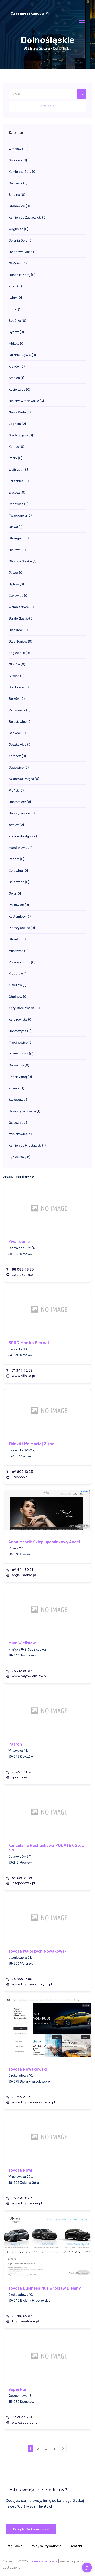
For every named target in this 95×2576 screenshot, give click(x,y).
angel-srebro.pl (24, 1575)
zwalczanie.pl (23, 1275)
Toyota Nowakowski (27, 2069)
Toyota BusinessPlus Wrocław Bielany (44, 2288)
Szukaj (48, 106)
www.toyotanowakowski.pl (33, 2102)
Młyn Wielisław (22, 1643)
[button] (82, 20)
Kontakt (76, 2546)
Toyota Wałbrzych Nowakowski (37, 1951)
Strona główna (37, 49)
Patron (15, 1744)
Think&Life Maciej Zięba (31, 1444)
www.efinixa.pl (23, 1376)
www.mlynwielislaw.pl (29, 1676)
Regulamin (15, 2546)
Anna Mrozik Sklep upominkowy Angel (44, 1542)
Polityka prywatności (46, 2546)
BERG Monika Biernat (28, 1342)
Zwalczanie (19, 1241)
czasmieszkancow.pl (30, 13)
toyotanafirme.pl (25, 2321)
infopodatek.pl (23, 1883)
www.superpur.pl (25, 2422)
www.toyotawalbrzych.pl (32, 1984)
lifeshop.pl (20, 1477)
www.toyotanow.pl (27, 2203)
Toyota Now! (20, 2170)
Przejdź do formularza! (31, 2529)
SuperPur (17, 2389)
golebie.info (21, 1777)
